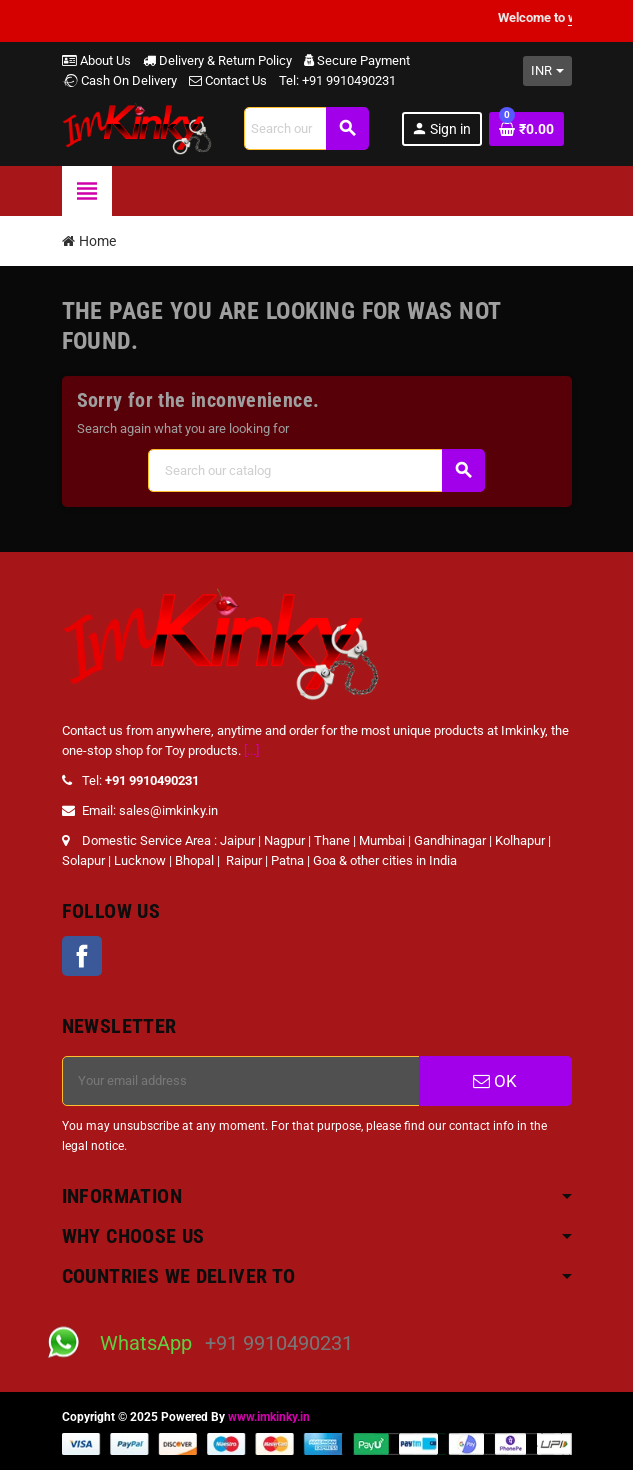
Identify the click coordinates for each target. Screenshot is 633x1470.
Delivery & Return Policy (217, 60)
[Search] (306, 128)
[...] (251, 750)
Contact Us (228, 80)
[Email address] (241, 1081)
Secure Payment (357, 60)
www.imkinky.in (269, 1417)
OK (495, 1081)
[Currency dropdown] (547, 71)
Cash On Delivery (119, 80)
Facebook (82, 956)
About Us (96, 60)
